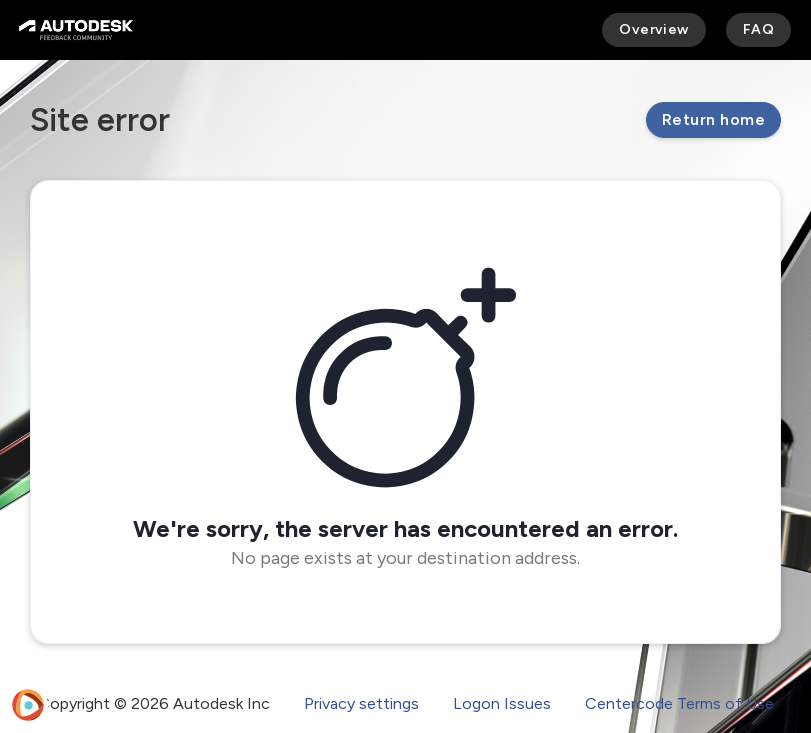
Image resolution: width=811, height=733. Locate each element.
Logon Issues (502, 703)
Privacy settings (361, 703)
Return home (713, 119)
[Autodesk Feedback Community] (76, 30)
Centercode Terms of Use (679, 703)
